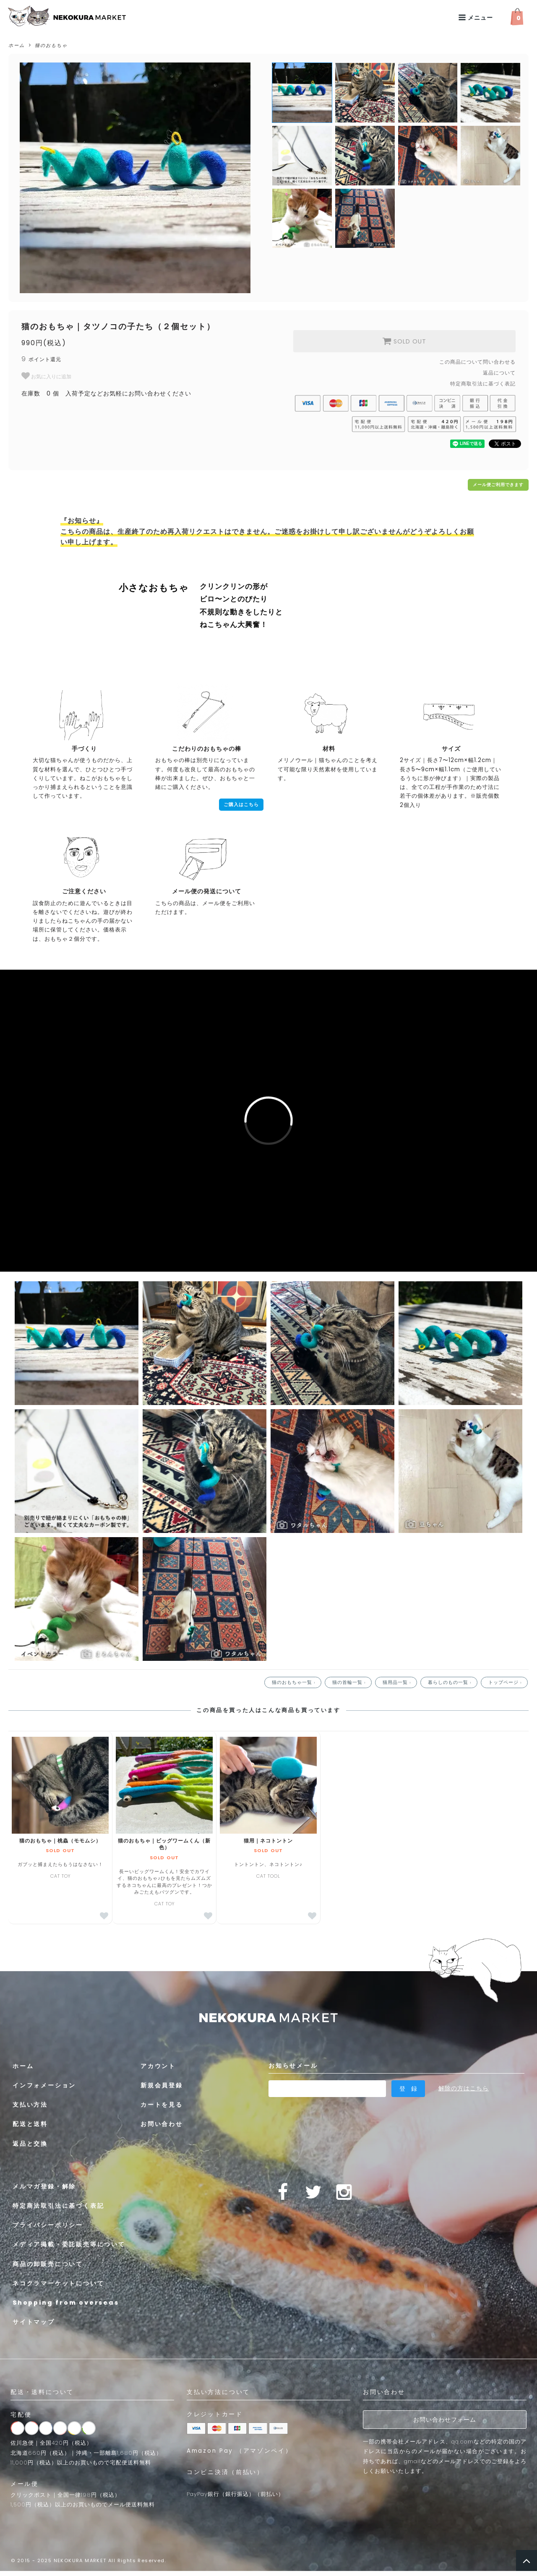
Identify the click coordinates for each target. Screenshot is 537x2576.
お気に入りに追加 (46, 376)
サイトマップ (34, 2322)
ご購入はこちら (241, 804)
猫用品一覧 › (398, 1682)
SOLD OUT (404, 341)
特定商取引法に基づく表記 (483, 383)
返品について (499, 372)
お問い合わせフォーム (444, 2419)
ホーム (16, 45)
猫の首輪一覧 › (350, 1682)
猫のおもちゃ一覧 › (294, 1682)
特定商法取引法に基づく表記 (58, 2205)
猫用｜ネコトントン (268, 1840)
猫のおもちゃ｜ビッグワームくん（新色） (164, 1844)
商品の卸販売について (48, 2264)
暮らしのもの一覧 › (450, 1682)
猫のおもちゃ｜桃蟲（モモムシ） (60, 1840)
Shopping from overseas (66, 2302)
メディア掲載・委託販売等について (69, 2244)
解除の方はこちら (463, 2088)
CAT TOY (164, 1887)
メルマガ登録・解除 (44, 2186)
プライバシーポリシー (48, 2225)
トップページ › (506, 1682)
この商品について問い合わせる (477, 361)
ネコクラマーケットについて (58, 2283)
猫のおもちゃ (51, 45)
